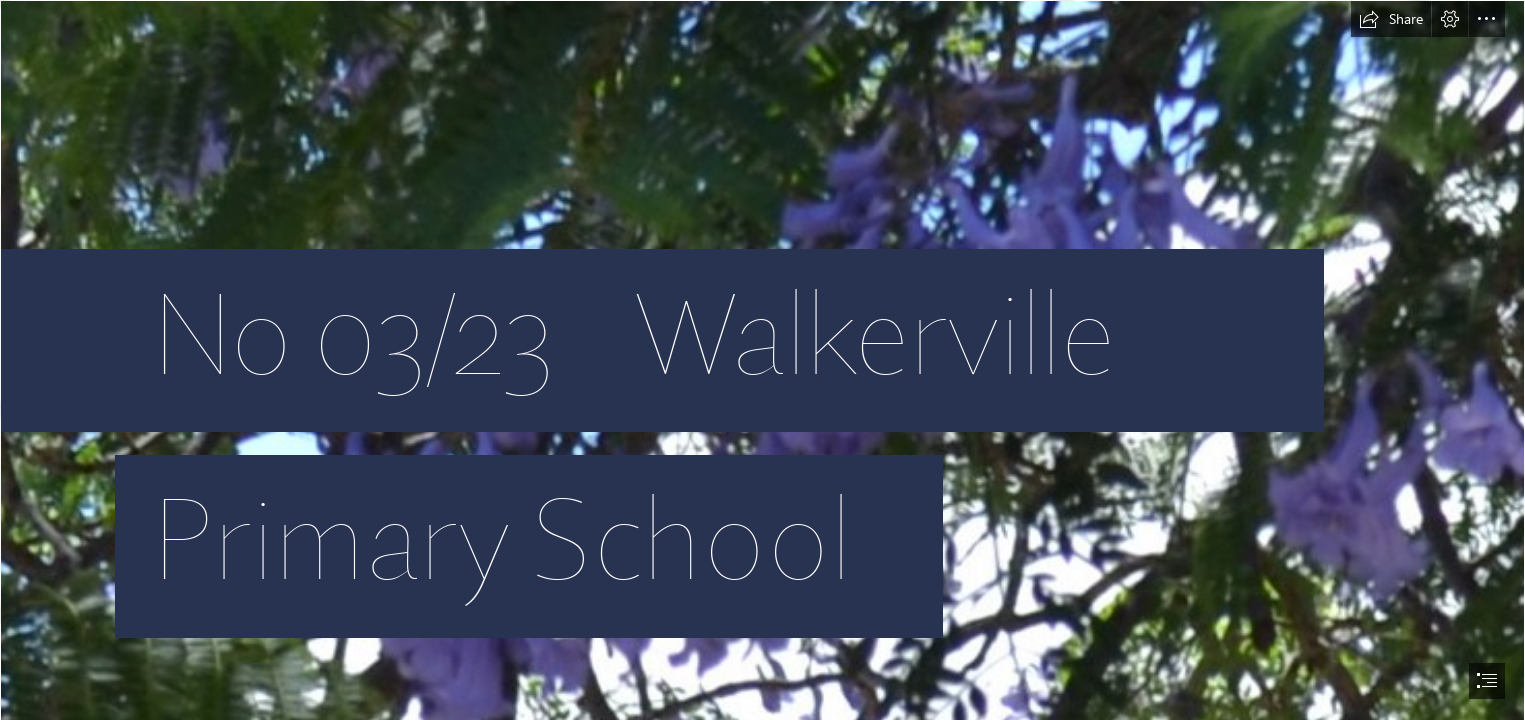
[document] (762, 360)
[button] (1391, 19)
